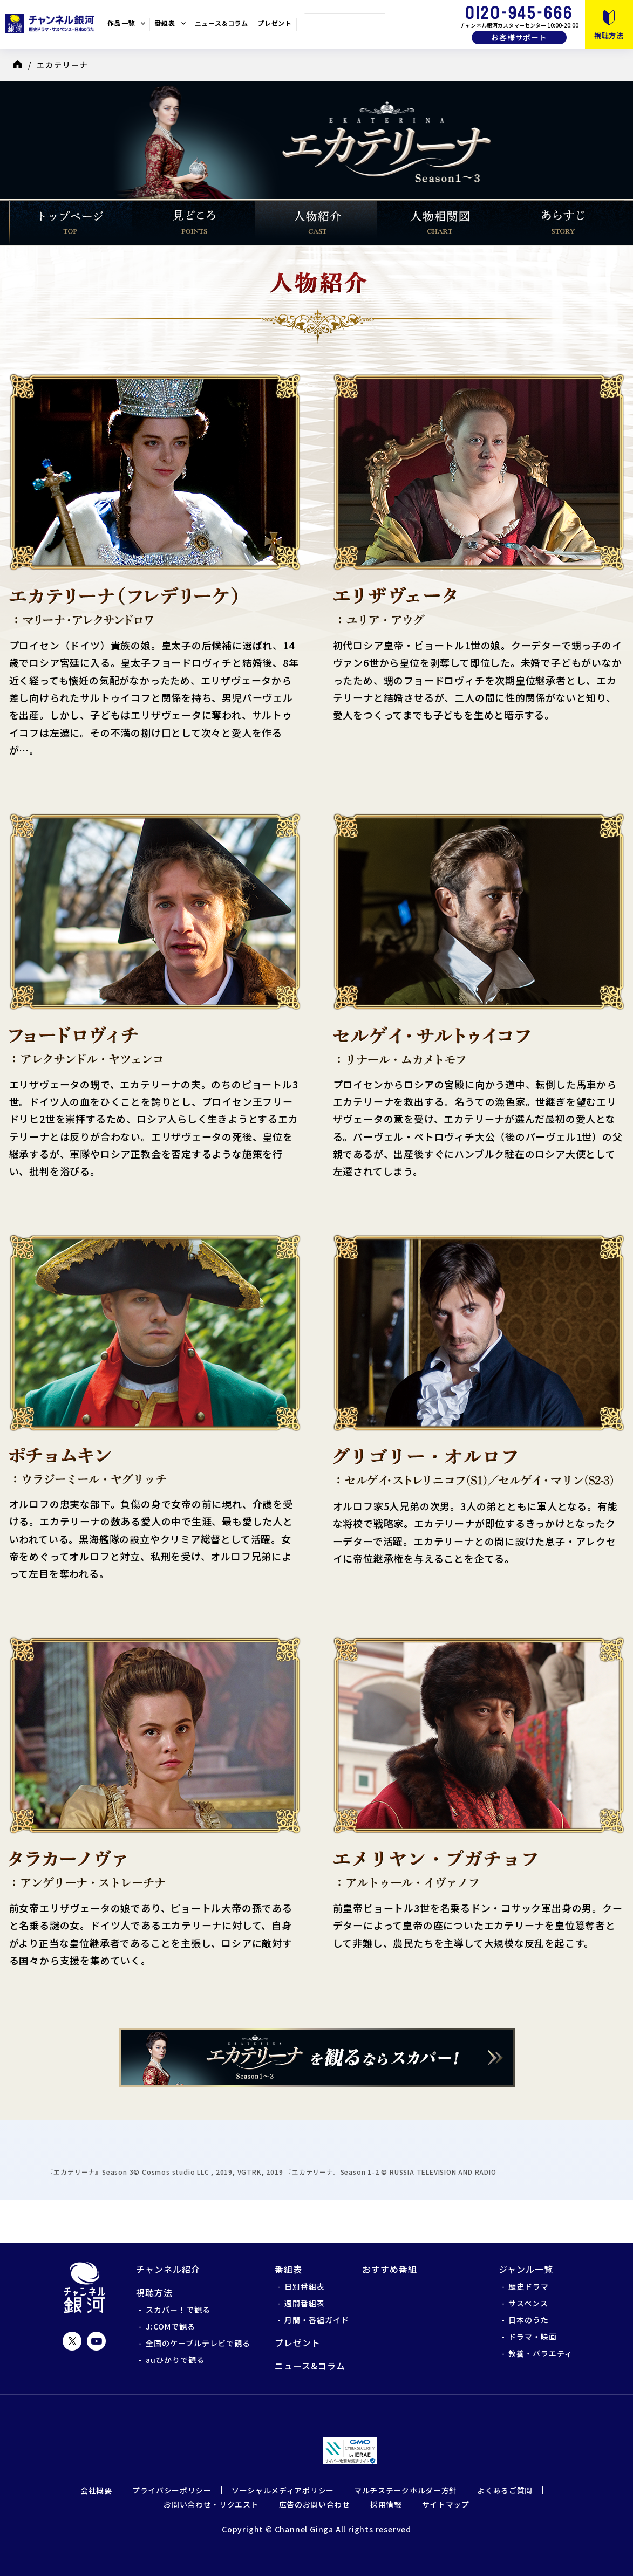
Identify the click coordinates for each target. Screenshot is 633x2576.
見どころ (193, 222)
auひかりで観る (175, 2359)
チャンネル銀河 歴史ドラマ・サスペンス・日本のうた (51, 23)
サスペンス (528, 2303)
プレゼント (274, 23)
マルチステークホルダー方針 (405, 2490)
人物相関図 (439, 222)
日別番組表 (304, 2286)
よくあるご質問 (505, 2490)
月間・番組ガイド (316, 2319)
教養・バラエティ (540, 2353)
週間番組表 (304, 2303)
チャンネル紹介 (168, 2269)
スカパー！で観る (178, 2309)
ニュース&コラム (221, 23)
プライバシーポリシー (172, 2490)
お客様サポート (519, 37)
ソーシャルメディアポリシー (283, 2490)
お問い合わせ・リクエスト (211, 2504)
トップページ (70, 222)
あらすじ (562, 222)
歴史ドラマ (528, 2286)
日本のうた (528, 2319)
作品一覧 (121, 23)
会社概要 (96, 2490)
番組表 (164, 23)
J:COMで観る (170, 2326)
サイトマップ (445, 2504)
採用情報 (386, 2504)
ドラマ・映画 (532, 2336)
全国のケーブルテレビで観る (198, 2343)
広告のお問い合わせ (314, 2504)
